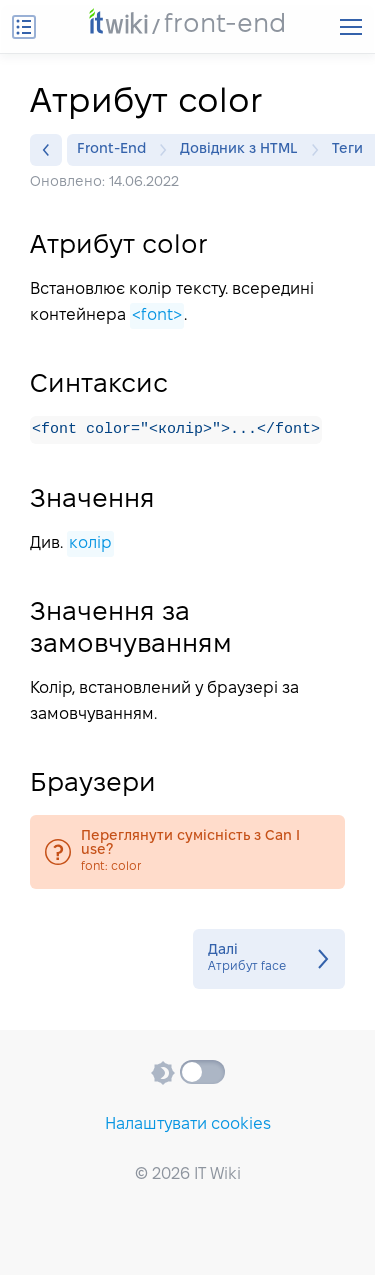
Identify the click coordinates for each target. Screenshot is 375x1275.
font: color (187, 853)
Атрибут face (269, 960)
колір (90, 544)
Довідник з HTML (244, 150)
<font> (157, 315)
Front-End (116, 150)
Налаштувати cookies (188, 1124)
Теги (352, 150)
